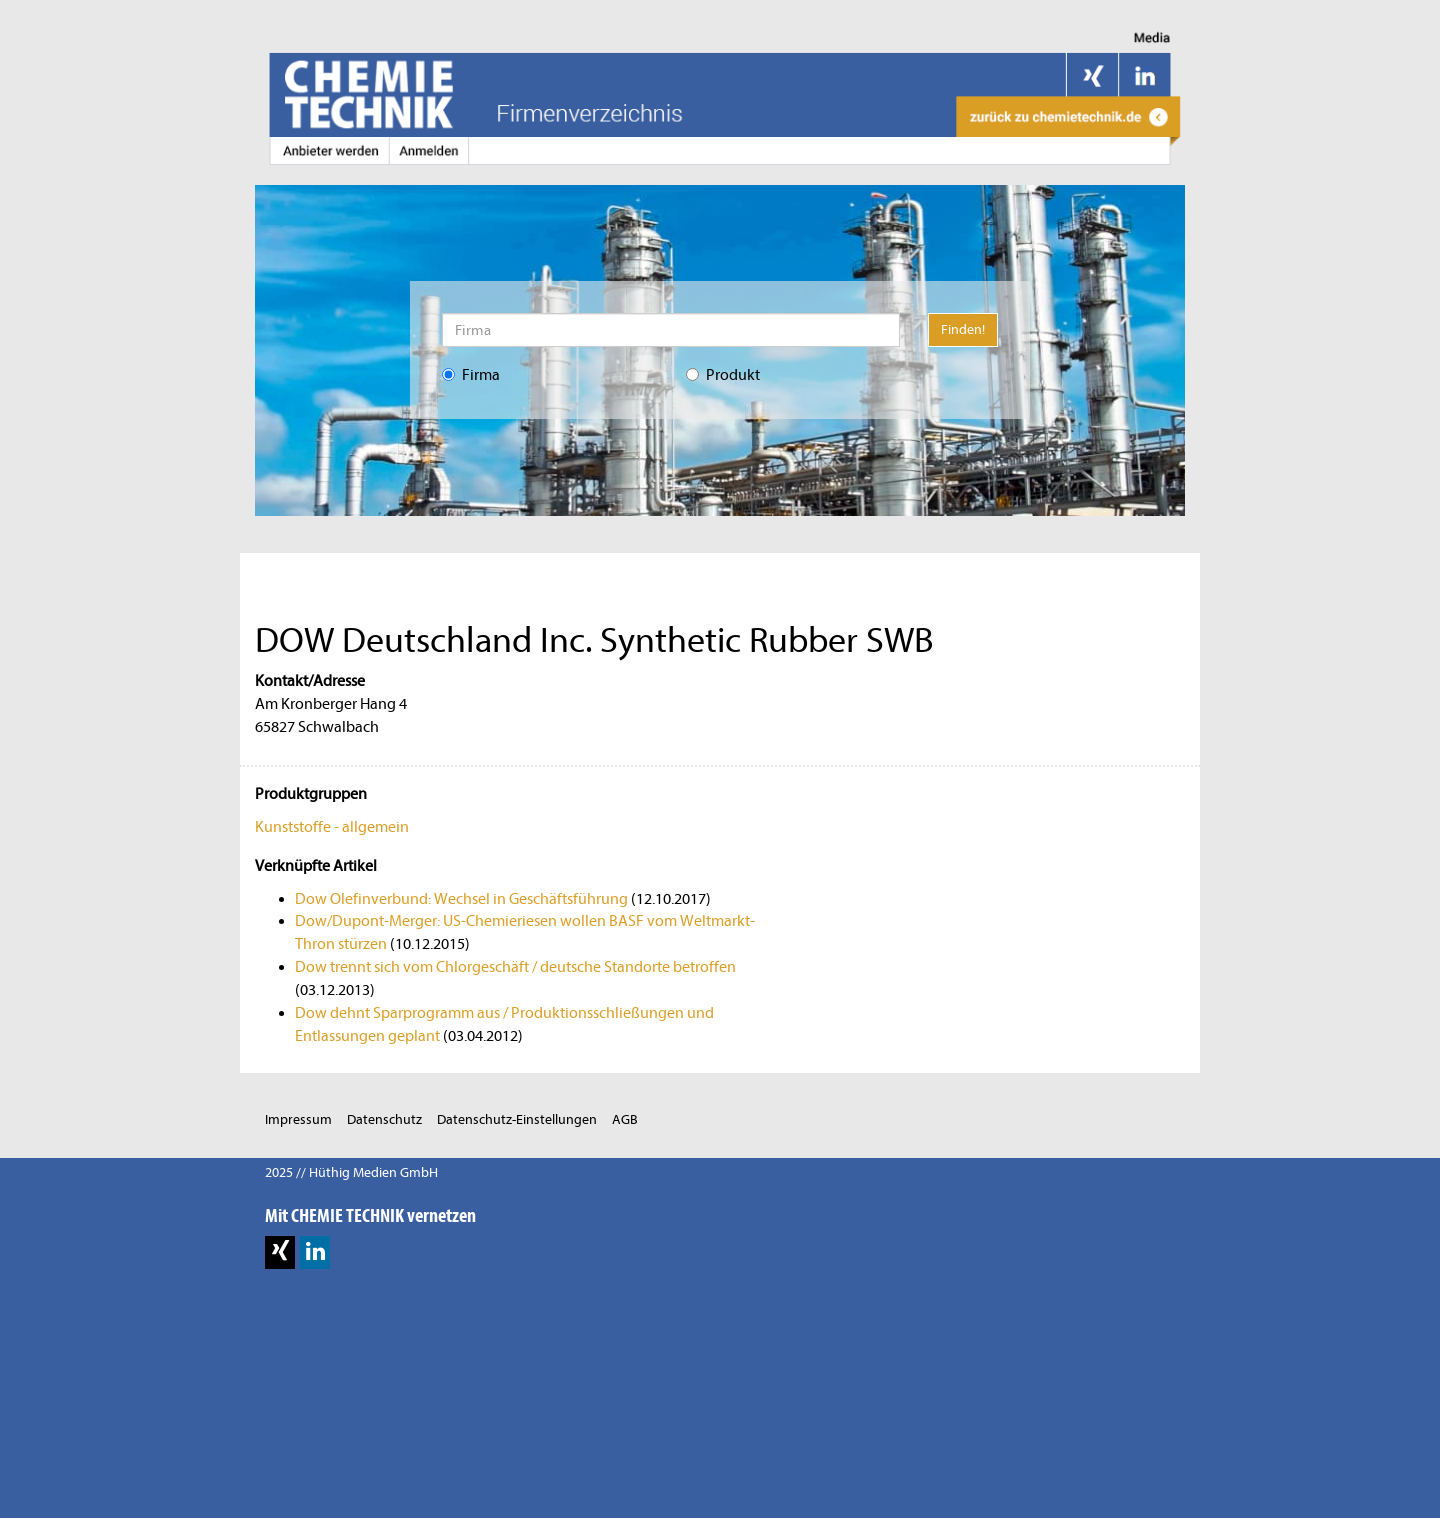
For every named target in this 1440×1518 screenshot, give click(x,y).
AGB (625, 1119)
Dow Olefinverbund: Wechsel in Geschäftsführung (461, 899)
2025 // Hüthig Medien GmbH (351, 1172)
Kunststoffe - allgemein (332, 827)
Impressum (298, 1119)
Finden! (963, 329)
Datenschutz (384, 1119)
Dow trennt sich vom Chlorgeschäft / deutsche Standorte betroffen (515, 967)
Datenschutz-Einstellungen (517, 1119)
